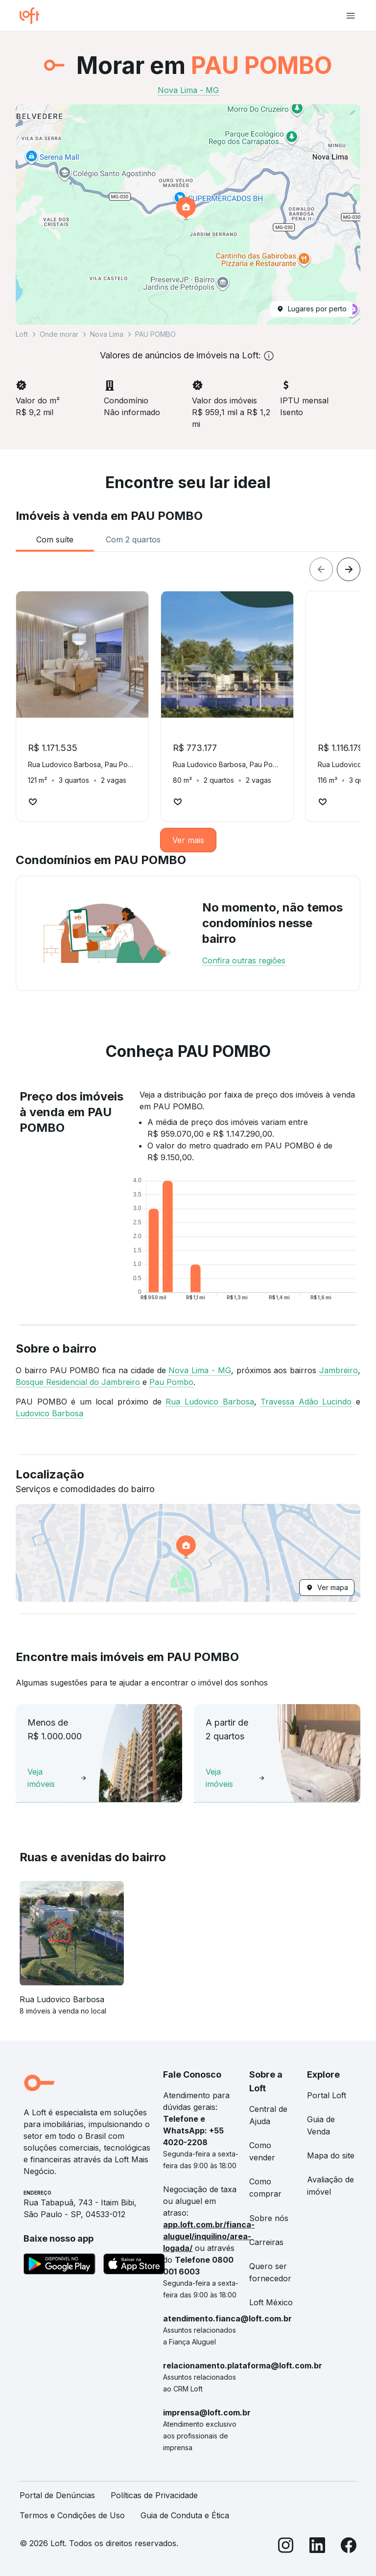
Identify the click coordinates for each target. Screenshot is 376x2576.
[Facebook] (348, 2546)
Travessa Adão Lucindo (306, 1401)
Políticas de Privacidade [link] (154, 2495)
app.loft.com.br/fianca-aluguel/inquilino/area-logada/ (209, 2236)
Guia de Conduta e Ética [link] (185, 2515)
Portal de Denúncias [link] (57, 2495)
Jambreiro (338, 1370)
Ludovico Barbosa (49, 1413)
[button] (188, 214)
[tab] (55, 539)
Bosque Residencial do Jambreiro (78, 1382)
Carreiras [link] (266, 2242)
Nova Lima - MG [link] (188, 90)
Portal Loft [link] (326, 2095)
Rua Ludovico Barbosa (209, 1401)
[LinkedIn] (317, 2546)
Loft (22, 334)
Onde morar (59, 334)
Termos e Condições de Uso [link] (72, 2515)
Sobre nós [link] (268, 2218)
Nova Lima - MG (199, 1370)
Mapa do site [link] (330, 2155)
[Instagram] (286, 2546)
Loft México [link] (271, 2302)
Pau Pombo (171, 1382)
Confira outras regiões (243, 960)
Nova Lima (106, 334)
